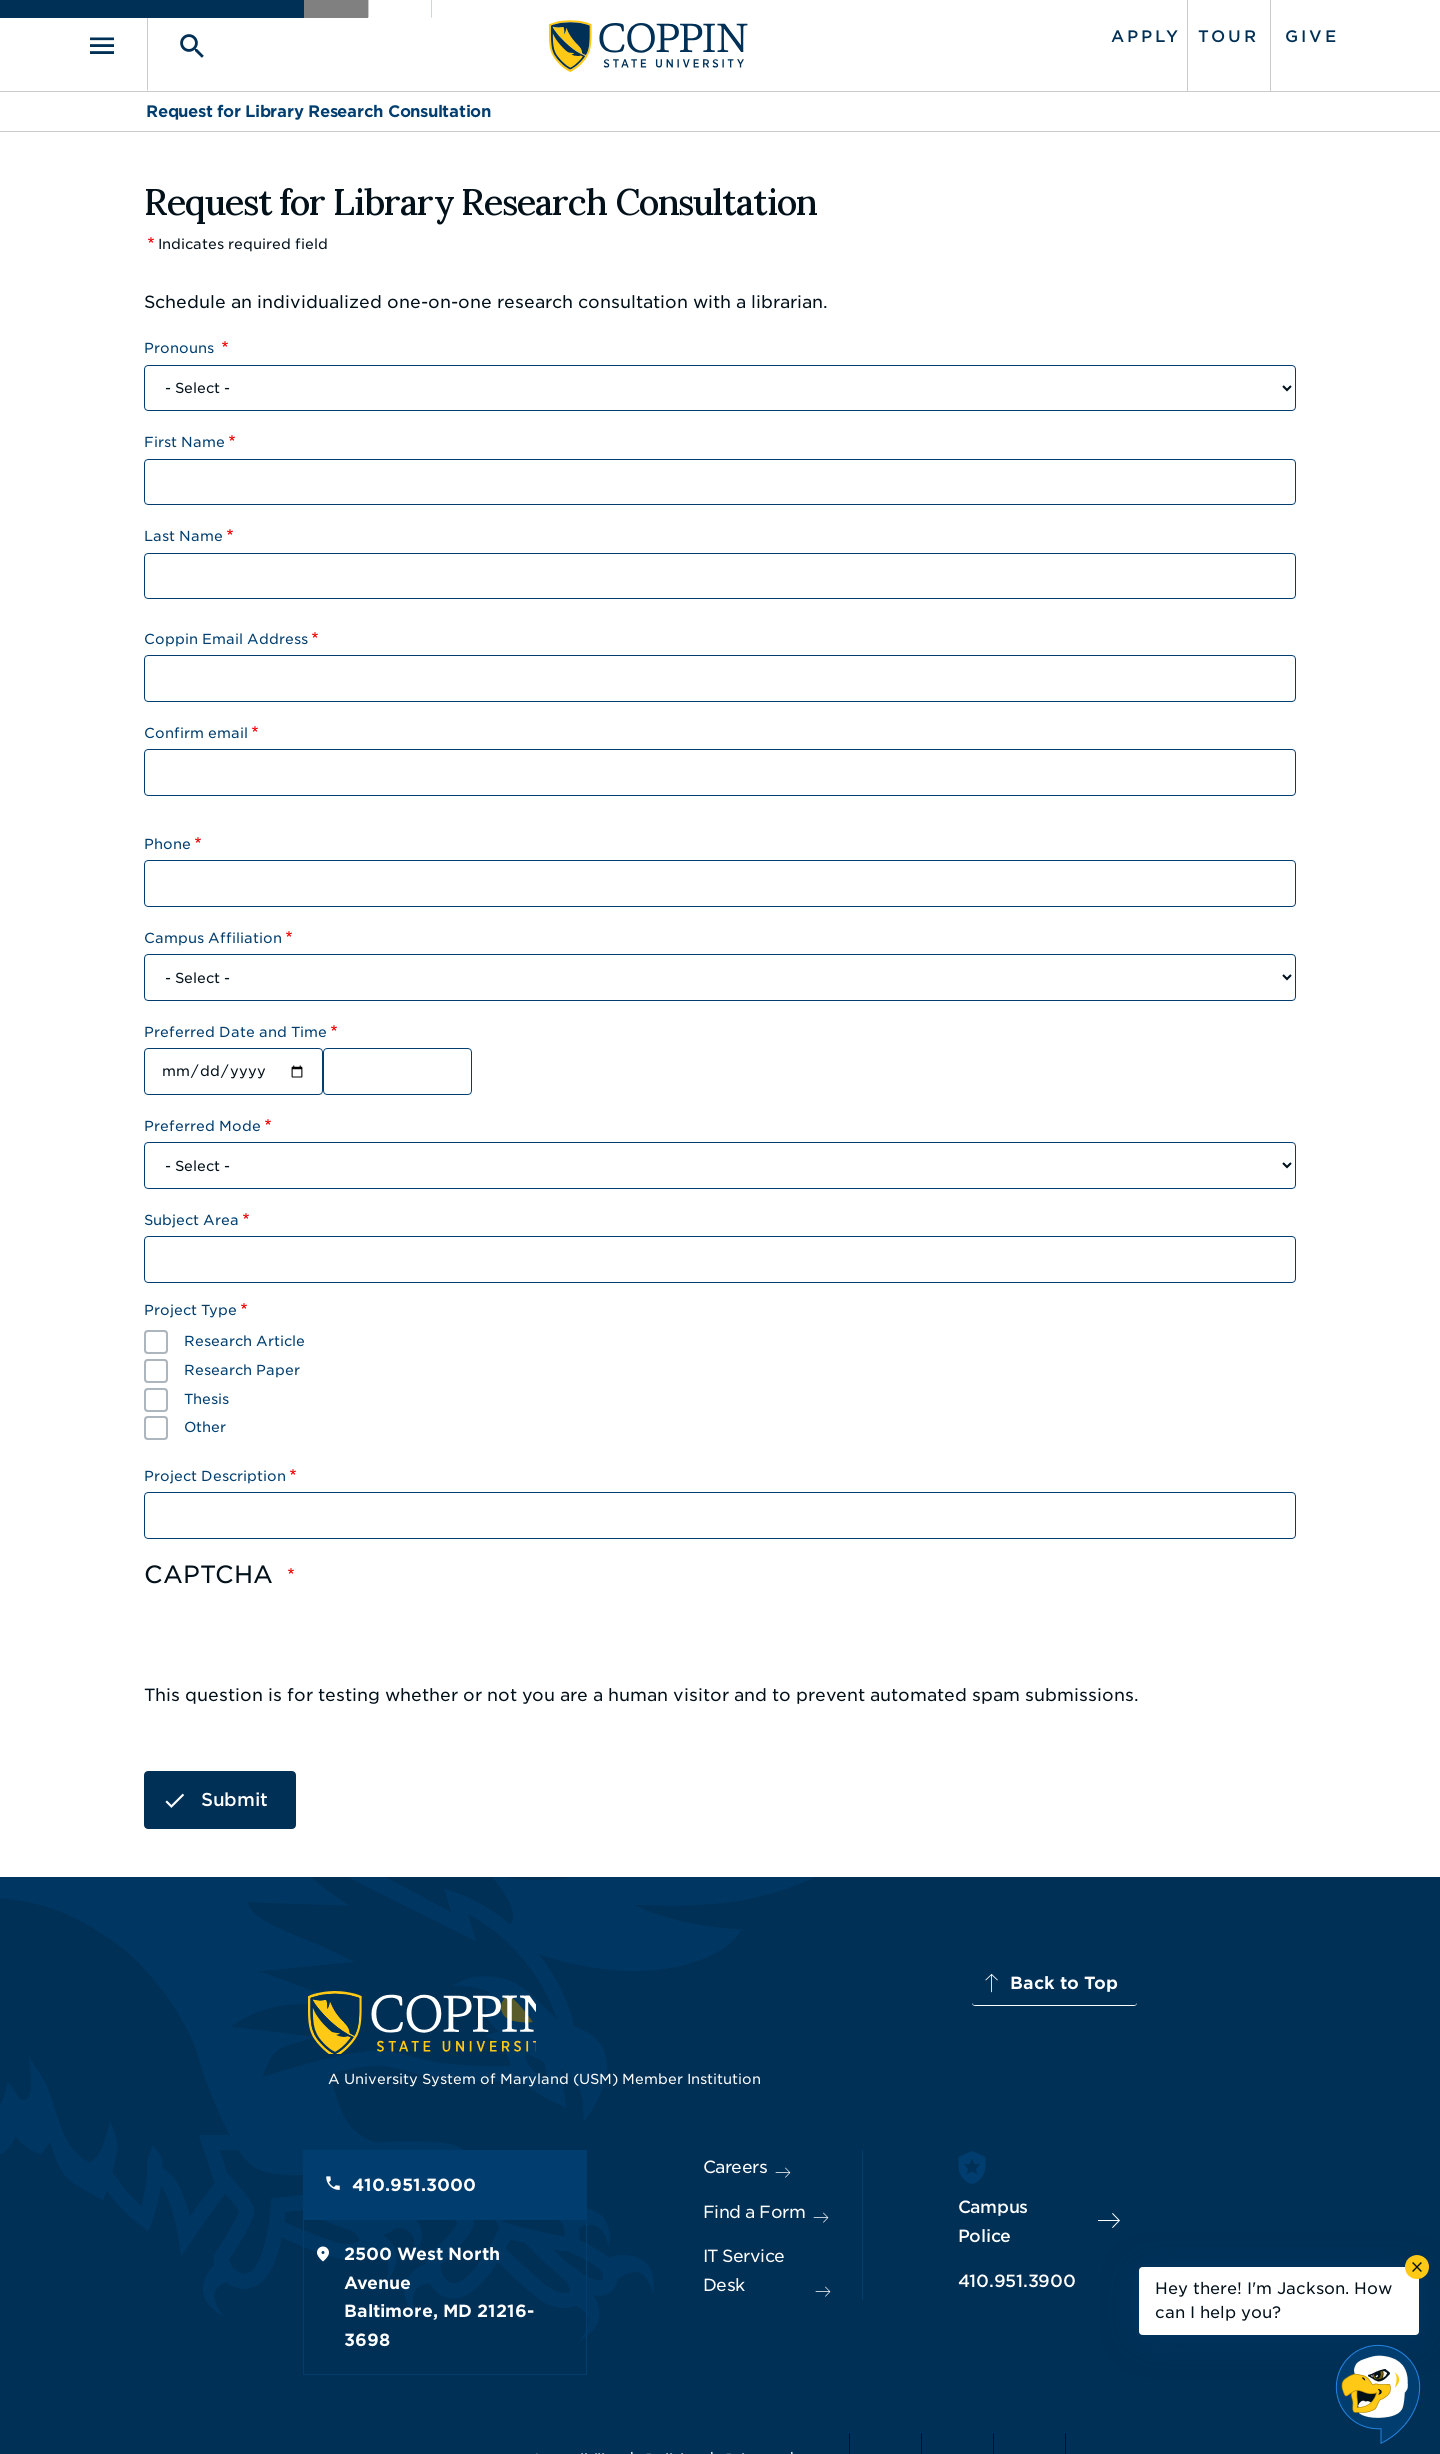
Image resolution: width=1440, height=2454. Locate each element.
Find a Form (703, 2196)
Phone (167, 836)
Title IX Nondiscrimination (876, 2409)
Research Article (244, 1333)
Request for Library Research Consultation (318, 103)
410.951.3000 (255, 2173)
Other (205, 1419)
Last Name (183, 528)
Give (1253, 32)
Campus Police (1076, 2195)
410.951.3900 (1071, 2240)
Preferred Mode (202, 1118)
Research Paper (242, 1362)
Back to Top (1217, 1975)
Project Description (215, 1468)
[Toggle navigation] (175, 41)
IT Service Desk (716, 2241)
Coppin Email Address (226, 631)
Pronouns (181, 340)
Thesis (206, 1390)
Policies (652, 2409)
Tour (1169, 32)
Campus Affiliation (213, 930)
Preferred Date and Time (235, 1024)
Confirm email (196, 725)
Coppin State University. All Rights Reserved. (333, 2408)
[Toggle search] (237, 41)
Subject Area (191, 1212)
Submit (234, 1790)
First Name (184, 434)
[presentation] (296, 1634)
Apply (1087, 32)
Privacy (731, 2409)
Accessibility (554, 2409)
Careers (684, 2151)
